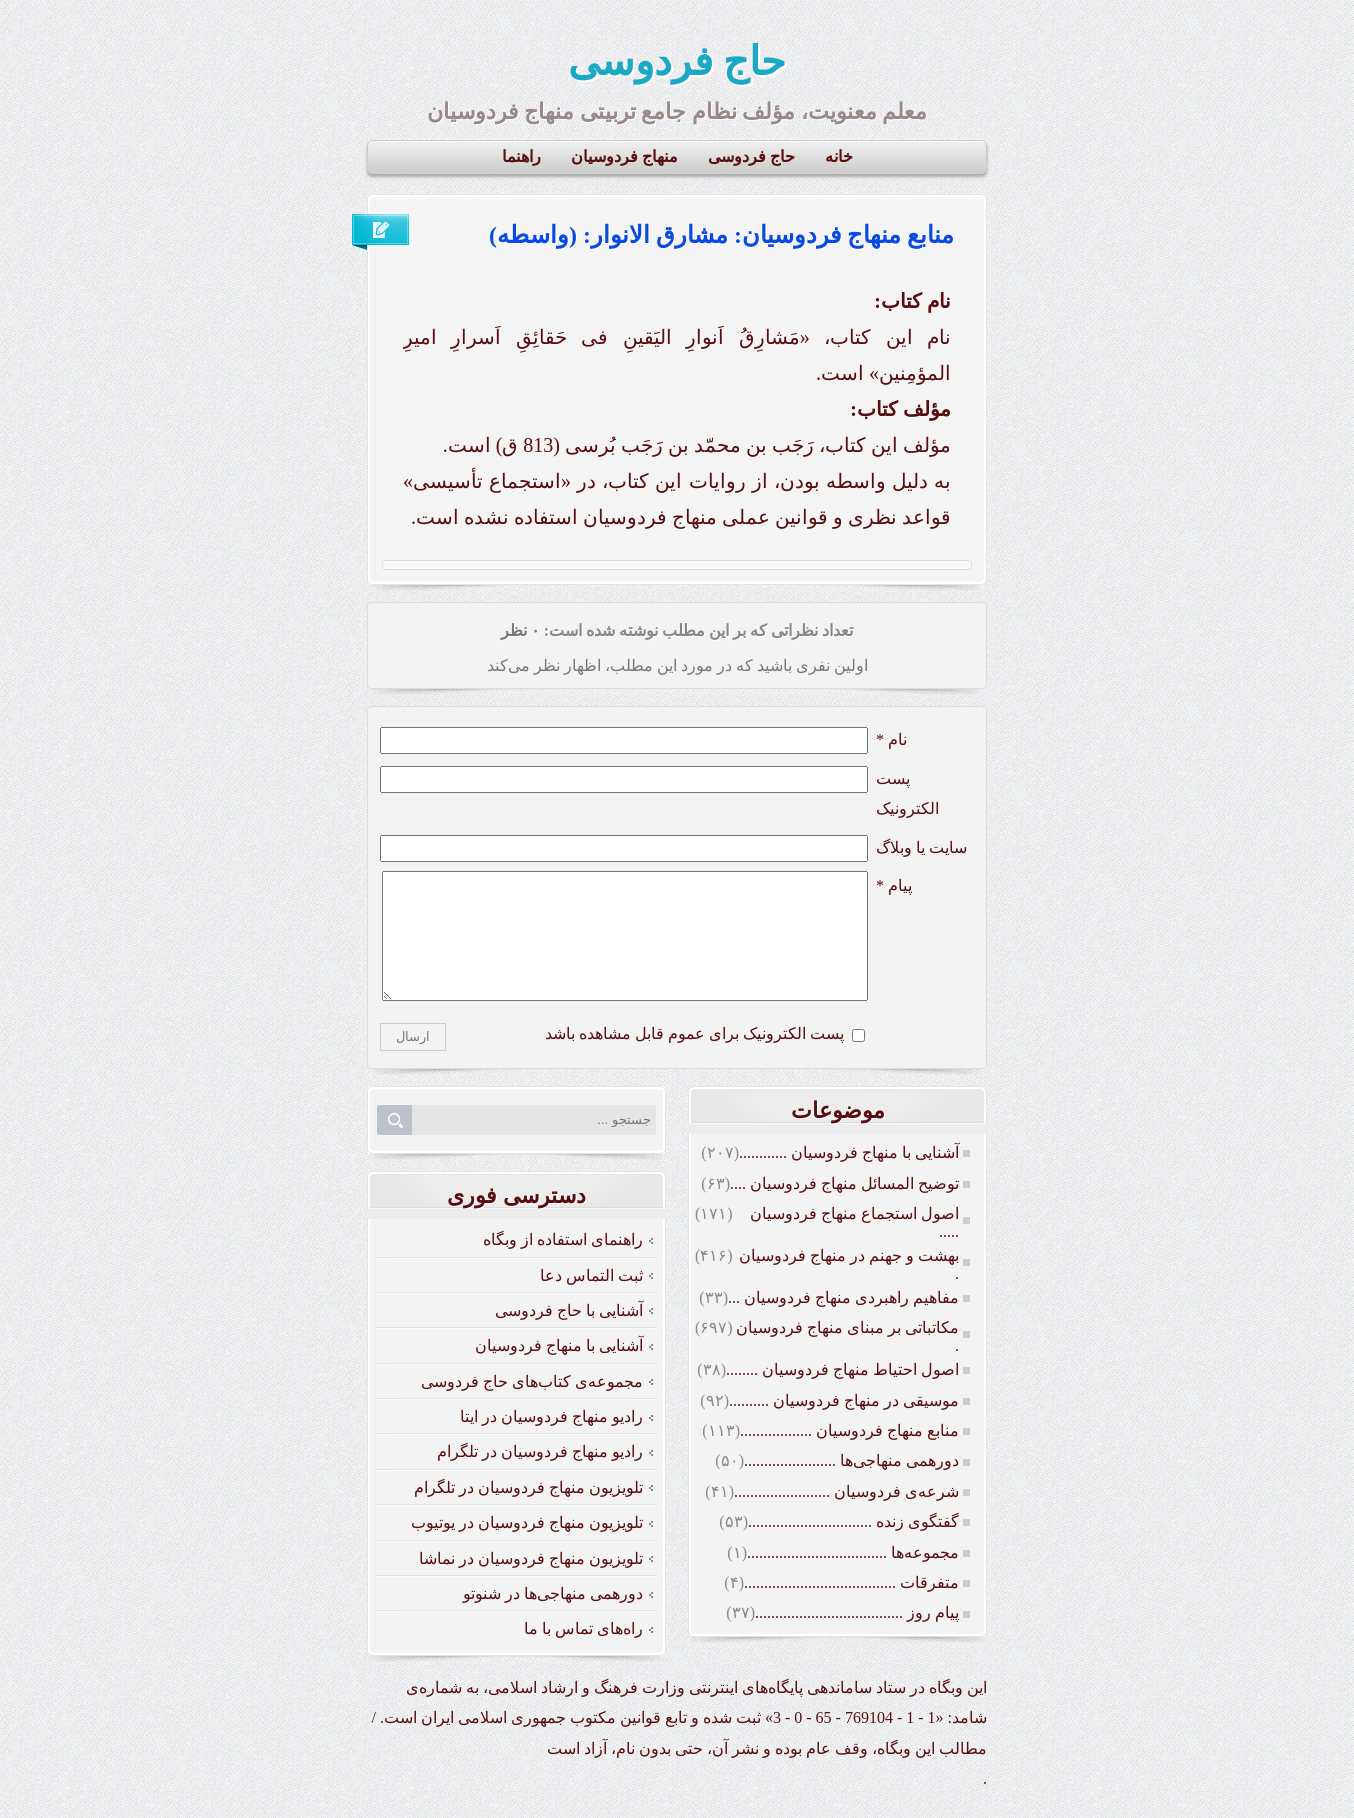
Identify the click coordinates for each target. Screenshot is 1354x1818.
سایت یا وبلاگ (921, 847)
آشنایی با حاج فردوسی (569, 1334)
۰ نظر (520, 630)
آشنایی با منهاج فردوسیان (559, 1369)
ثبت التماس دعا (591, 1299)
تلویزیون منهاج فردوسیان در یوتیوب (527, 1546)
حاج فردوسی (677, 61)
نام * (891, 739)
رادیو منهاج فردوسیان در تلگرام (540, 1475)
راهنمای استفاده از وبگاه (563, 1263)
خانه (839, 156)
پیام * (894, 885)
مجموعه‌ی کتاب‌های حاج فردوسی (532, 1405)
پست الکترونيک (907, 793)
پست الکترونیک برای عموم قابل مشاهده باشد (694, 1057)
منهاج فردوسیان (624, 156)
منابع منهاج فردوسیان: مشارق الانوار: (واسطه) (721, 235)
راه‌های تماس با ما (583, 1652)
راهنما (521, 156)
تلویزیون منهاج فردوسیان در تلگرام (528, 1511)
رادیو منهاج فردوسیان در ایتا (551, 1440)
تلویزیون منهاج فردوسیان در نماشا (531, 1582)
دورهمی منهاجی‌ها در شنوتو (553, 1617)
